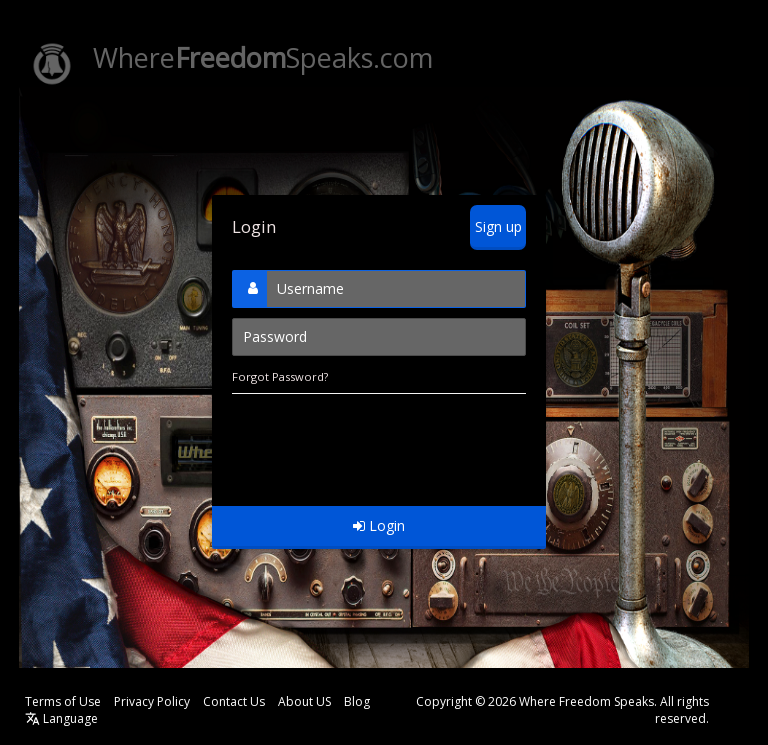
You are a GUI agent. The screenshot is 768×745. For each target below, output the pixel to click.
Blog (357, 701)
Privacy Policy (152, 701)
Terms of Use (63, 701)
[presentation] (384, 440)
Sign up (498, 226)
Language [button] (61, 718)
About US (304, 701)
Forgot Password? (280, 376)
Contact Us (234, 701)
